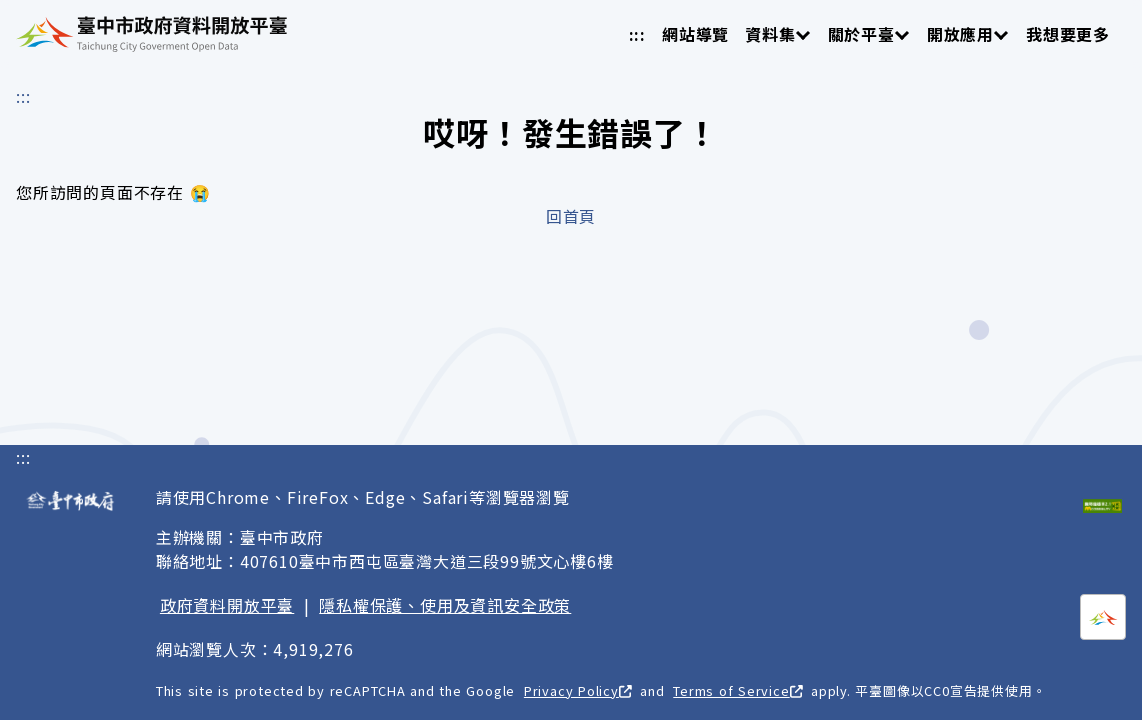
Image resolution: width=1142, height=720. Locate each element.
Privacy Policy (578, 690)
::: (637, 34)
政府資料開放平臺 (227, 605)
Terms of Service (737, 690)
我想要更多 (1068, 34)
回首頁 (571, 216)
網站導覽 (695, 34)
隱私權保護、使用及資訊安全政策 (445, 605)
